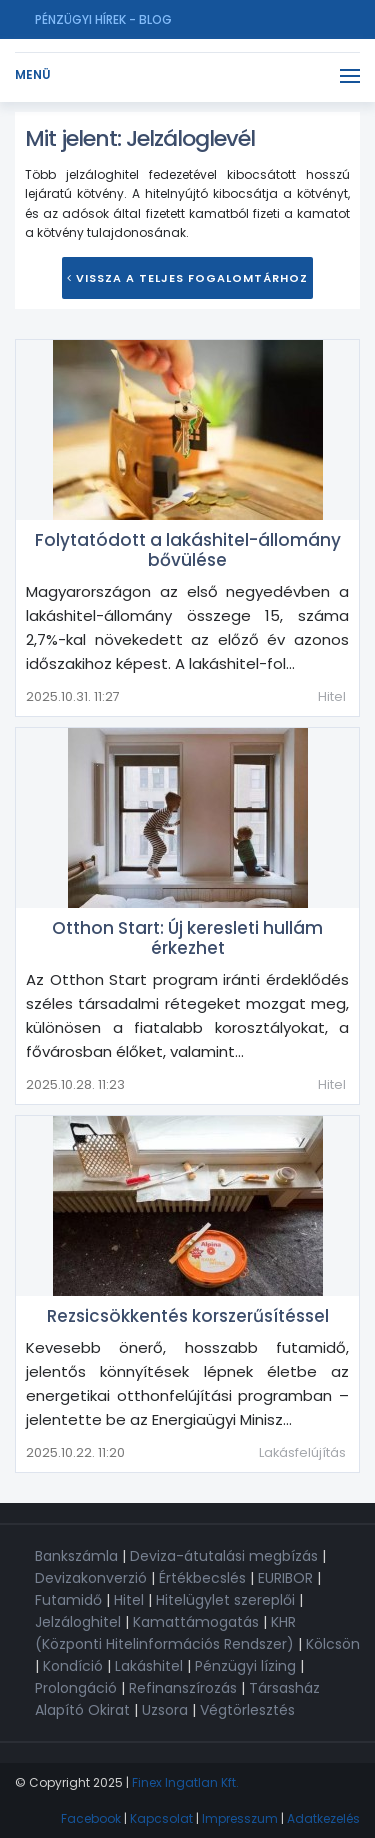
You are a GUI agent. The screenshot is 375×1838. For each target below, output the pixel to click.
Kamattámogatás (196, 1622)
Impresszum (240, 1818)
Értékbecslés (202, 1578)
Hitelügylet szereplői (225, 1600)
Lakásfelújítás (302, 1452)
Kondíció (73, 1666)
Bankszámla (76, 1556)
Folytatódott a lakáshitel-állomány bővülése (188, 550)
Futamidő (68, 1600)
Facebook (91, 1818)
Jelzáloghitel (78, 1622)
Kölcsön (333, 1644)
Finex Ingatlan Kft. (185, 1782)
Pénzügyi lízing (245, 1666)
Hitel (332, 696)
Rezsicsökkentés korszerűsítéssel (188, 1316)
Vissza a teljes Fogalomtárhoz (187, 278)
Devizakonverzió (91, 1578)
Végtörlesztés (247, 1710)
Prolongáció (76, 1688)
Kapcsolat (161, 1818)
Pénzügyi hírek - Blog (103, 19)
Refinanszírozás (183, 1688)
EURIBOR (285, 1578)
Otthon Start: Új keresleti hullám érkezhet (187, 938)
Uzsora (165, 1710)
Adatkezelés (323, 1818)
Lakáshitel (149, 1666)
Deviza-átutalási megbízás (224, 1556)
